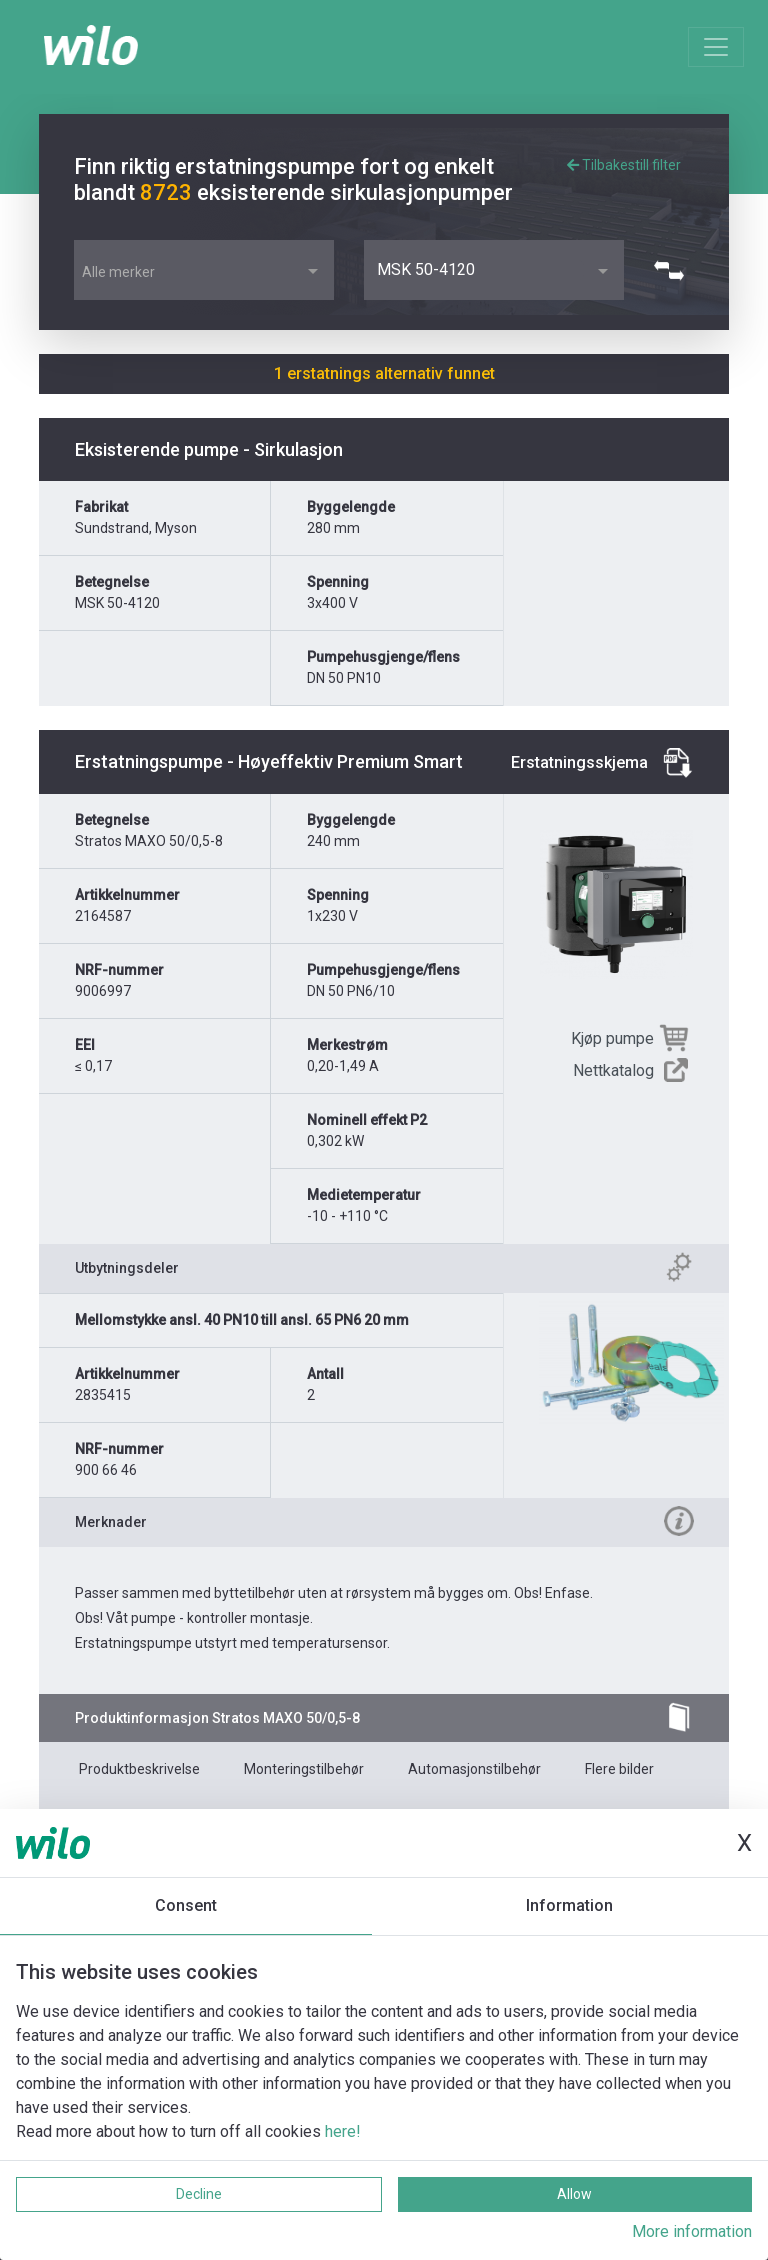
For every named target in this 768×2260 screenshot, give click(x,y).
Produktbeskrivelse (139, 1769)
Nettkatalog (613, 1070)
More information (692, 2231)
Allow (574, 2194)
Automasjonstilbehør (474, 1769)
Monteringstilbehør (304, 1769)
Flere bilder (619, 1769)
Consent (186, 1905)
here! (343, 2131)
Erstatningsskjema (579, 762)
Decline (199, 2194)
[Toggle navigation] (716, 47)
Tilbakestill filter (624, 165)
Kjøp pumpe (612, 1038)
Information (569, 1905)
